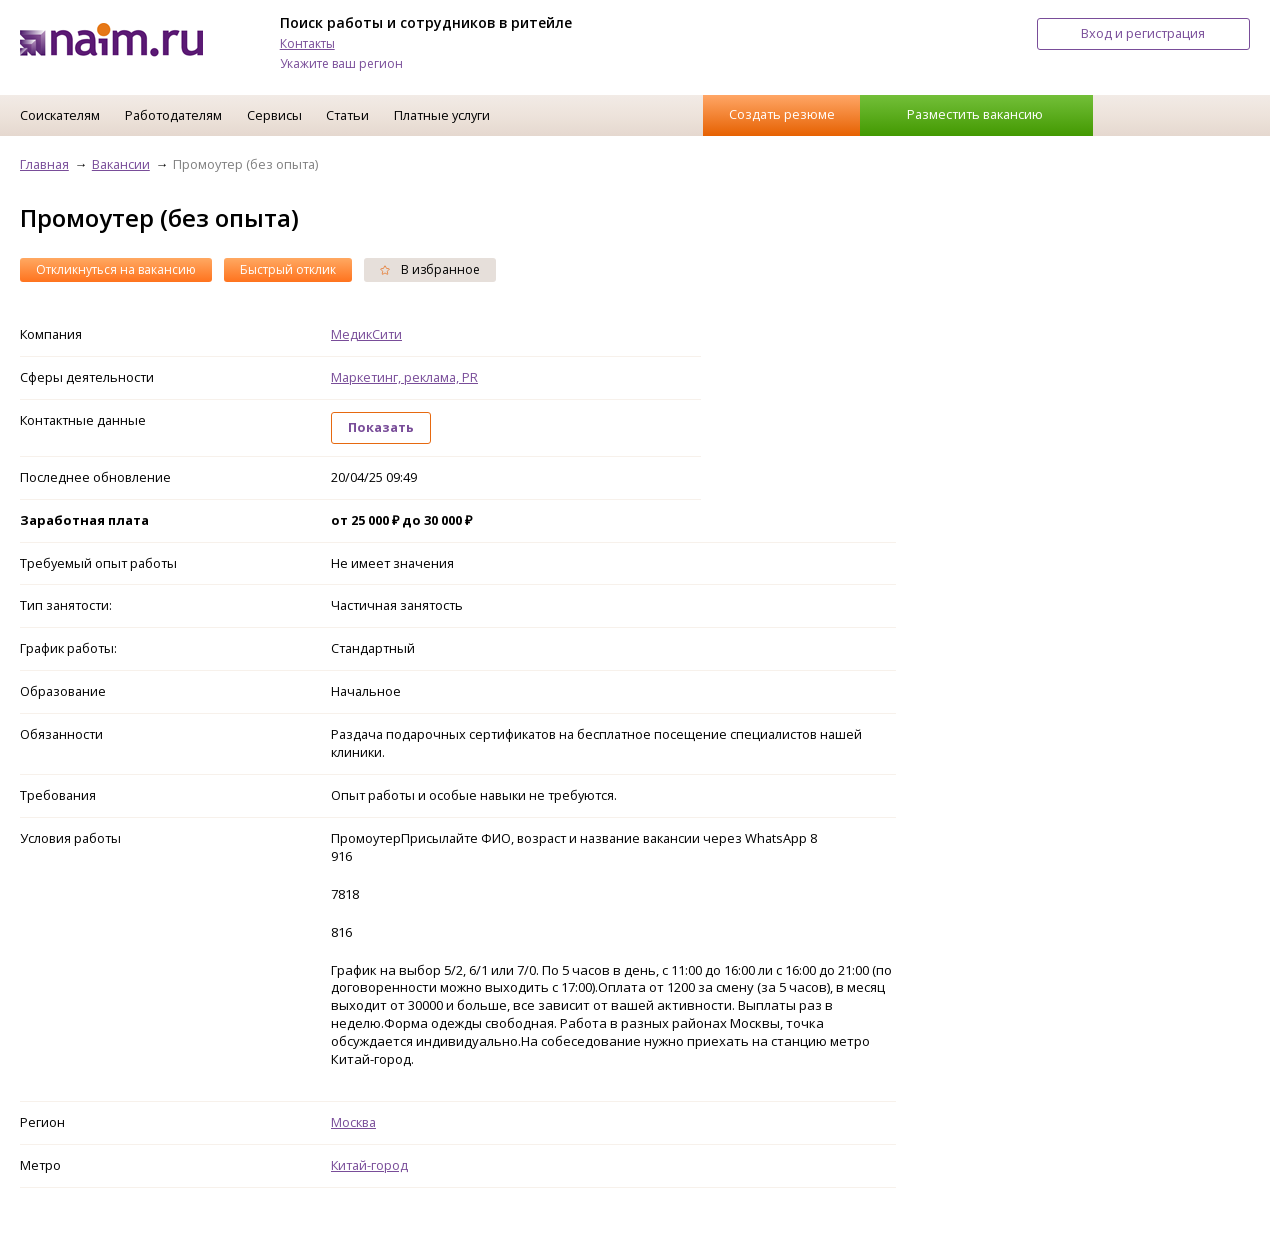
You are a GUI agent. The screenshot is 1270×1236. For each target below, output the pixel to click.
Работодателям (173, 115)
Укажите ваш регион (341, 63)
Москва (353, 1122)
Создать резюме (782, 114)
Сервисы (274, 115)
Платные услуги (442, 115)
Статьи (347, 115)
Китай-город (369, 1165)
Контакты (307, 43)
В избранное (430, 269)
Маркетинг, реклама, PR (404, 377)
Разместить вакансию (975, 114)
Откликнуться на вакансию (116, 269)
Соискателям (60, 115)
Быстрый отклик (288, 269)
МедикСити (366, 334)
